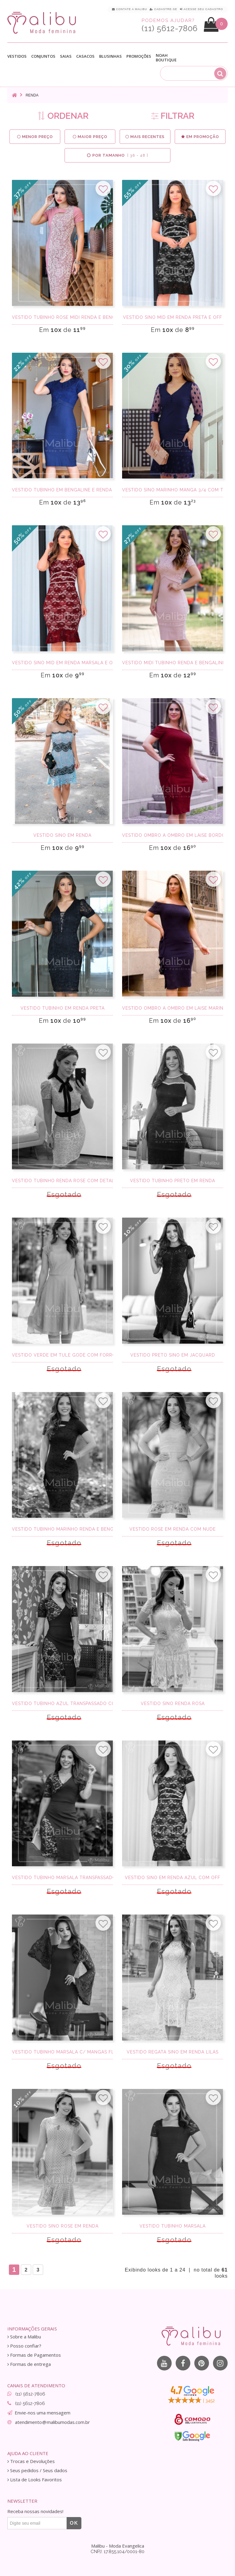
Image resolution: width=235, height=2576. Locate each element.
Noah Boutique (166, 57)
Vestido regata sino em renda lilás (172, 2052)
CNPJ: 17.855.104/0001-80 (117, 2551)
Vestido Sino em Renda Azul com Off (172, 1877)
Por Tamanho (117, 155)
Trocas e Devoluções (31, 2461)
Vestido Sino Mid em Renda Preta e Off (172, 317)
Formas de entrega (29, 2364)
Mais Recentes (145, 137)
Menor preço (35, 137)
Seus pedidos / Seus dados (37, 2470)
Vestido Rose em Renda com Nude (172, 1529)
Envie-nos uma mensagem (42, 2412)
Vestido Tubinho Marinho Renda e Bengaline (62, 1529)
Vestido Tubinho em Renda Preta (63, 1008)
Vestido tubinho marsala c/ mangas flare (62, 2052)
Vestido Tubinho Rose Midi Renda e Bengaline (62, 317)
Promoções (138, 56)
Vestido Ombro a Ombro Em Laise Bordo (172, 835)
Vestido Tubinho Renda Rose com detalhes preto (62, 1180)
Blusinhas (110, 56)
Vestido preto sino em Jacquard (172, 1355)
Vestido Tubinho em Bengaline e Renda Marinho (62, 489)
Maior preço (90, 137)
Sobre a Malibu (24, 2337)
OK (74, 2523)
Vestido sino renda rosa (173, 1703)
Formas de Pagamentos (34, 2355)
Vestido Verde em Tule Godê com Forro (62, 1355)
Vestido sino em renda (62, 835)
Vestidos (17, 56)
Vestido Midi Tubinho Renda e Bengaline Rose (172, 662)
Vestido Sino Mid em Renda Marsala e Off (62, 662)
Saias (66, 56)
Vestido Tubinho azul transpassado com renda (62, 1703)
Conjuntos (43, 56)
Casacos (85, 56)
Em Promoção (200, 137)
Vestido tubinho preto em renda (172, 1180)
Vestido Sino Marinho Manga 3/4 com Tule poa (172, 489)
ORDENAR (62, 116)
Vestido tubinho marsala (173, 2226)
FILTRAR (172, 116)
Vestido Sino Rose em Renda (63, 2226)
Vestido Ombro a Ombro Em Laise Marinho (172, 1008)
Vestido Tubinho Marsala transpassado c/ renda (62, 1877)
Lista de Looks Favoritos (34, 2480)
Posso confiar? (24, 2346)
